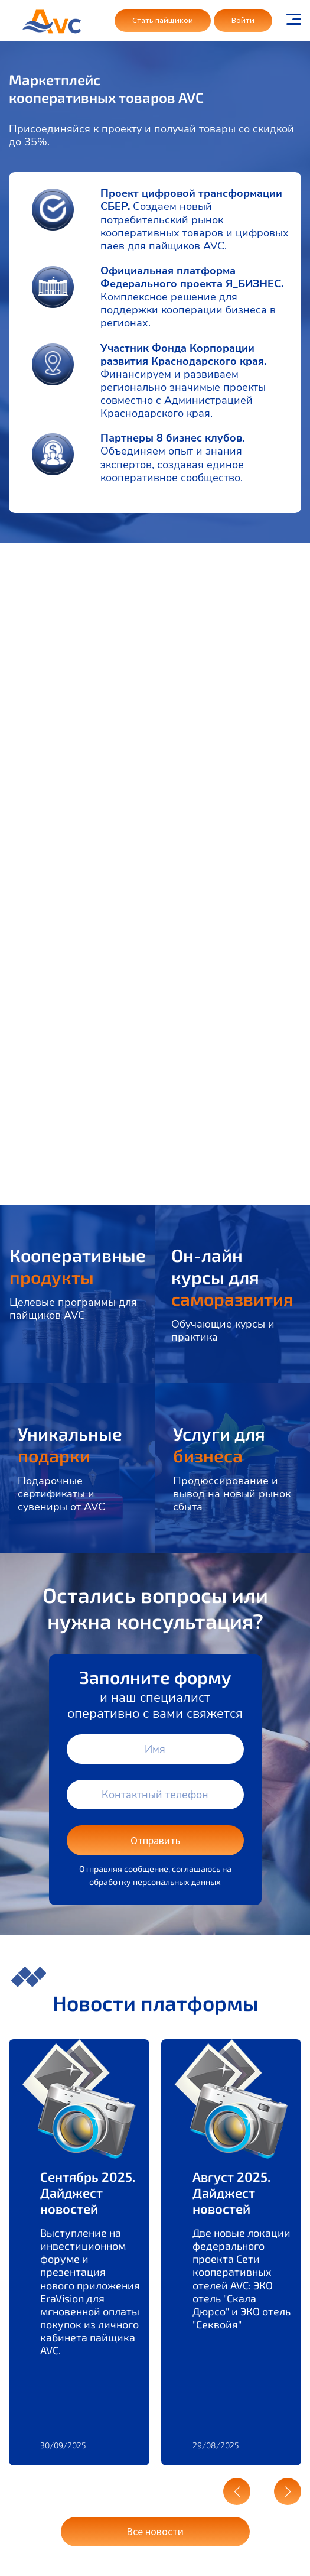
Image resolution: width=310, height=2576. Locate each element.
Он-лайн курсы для (232, 1276)
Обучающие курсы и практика (223, 1330)
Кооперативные (77, 1265)
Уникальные (70, 1444)
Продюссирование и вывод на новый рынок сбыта (232, 1494)
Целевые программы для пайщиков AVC (73, 1308)
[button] (236, 2491)
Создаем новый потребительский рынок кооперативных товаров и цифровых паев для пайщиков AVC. (194, 225)
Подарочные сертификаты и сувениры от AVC (61, 1494)
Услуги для (219, 1444)
